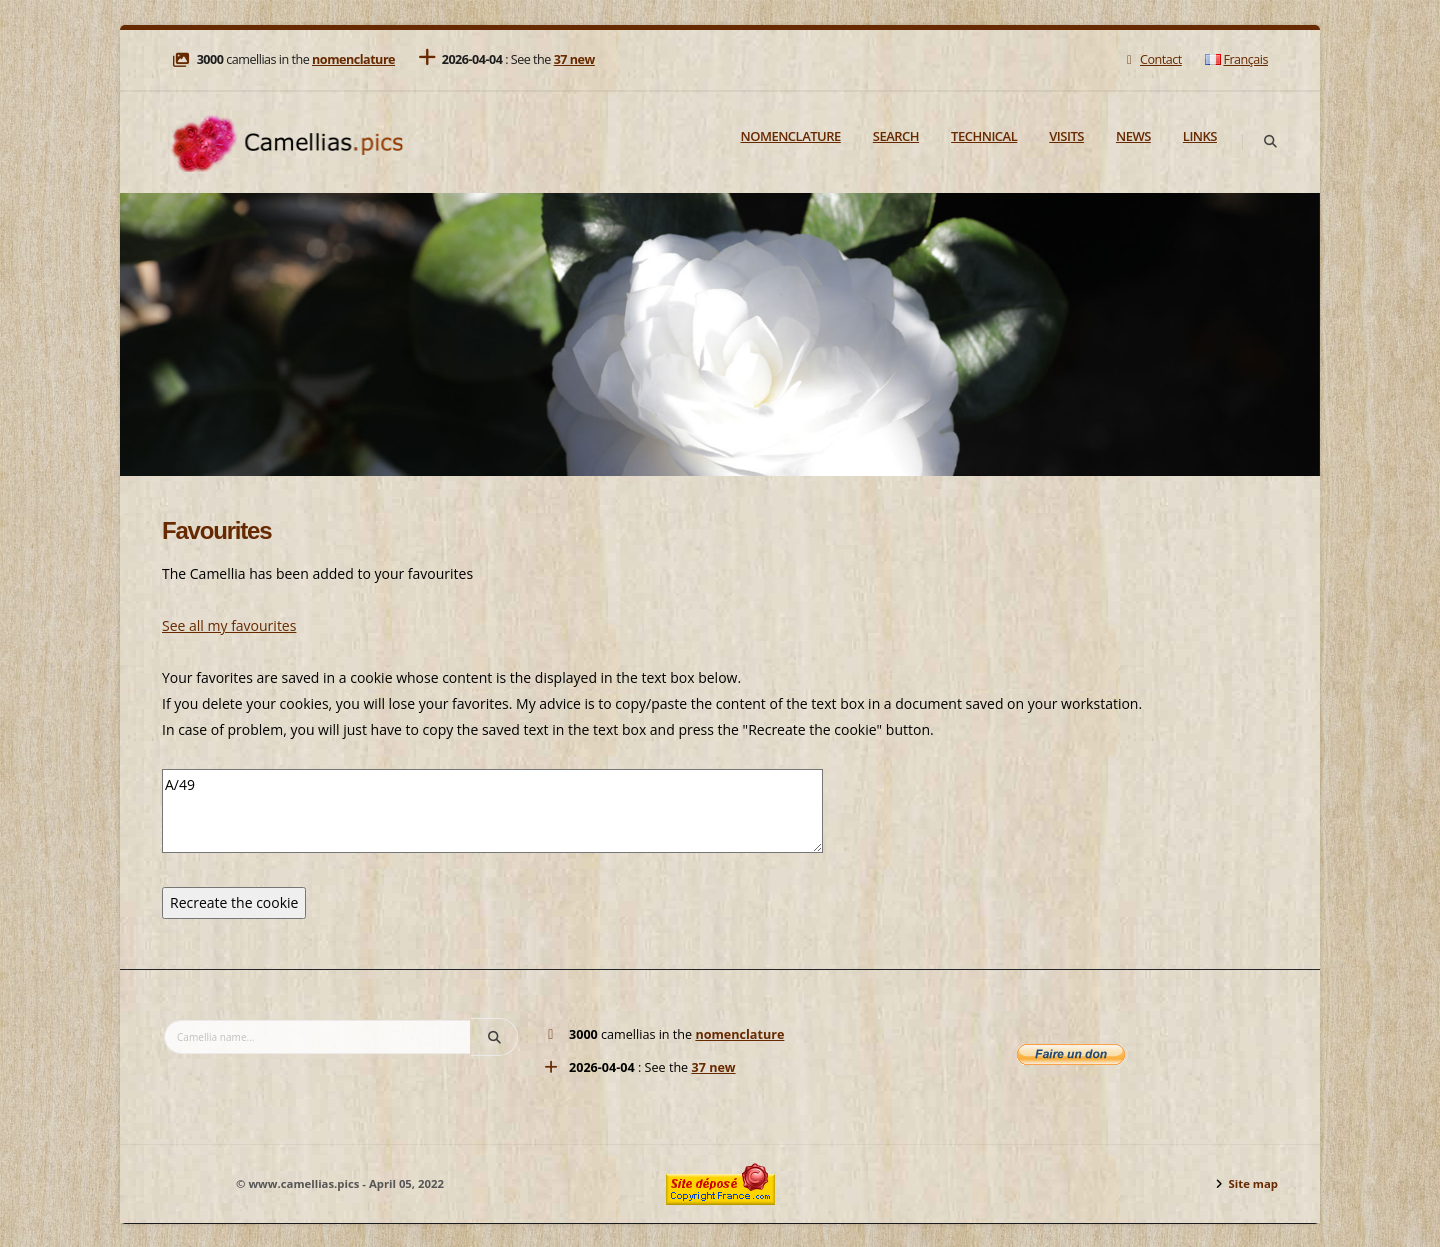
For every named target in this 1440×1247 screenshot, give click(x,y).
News (1133, 136)
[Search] (1270, 142)
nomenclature (353, 59)
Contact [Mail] (1151, 59)
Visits (1066, 136)
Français (1236, 59)
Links (1200, 136)
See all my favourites (229, 625)
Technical (984, 136)
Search (896, 136)
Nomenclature (791, 136)
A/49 (492, 811)
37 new (574, 59)
